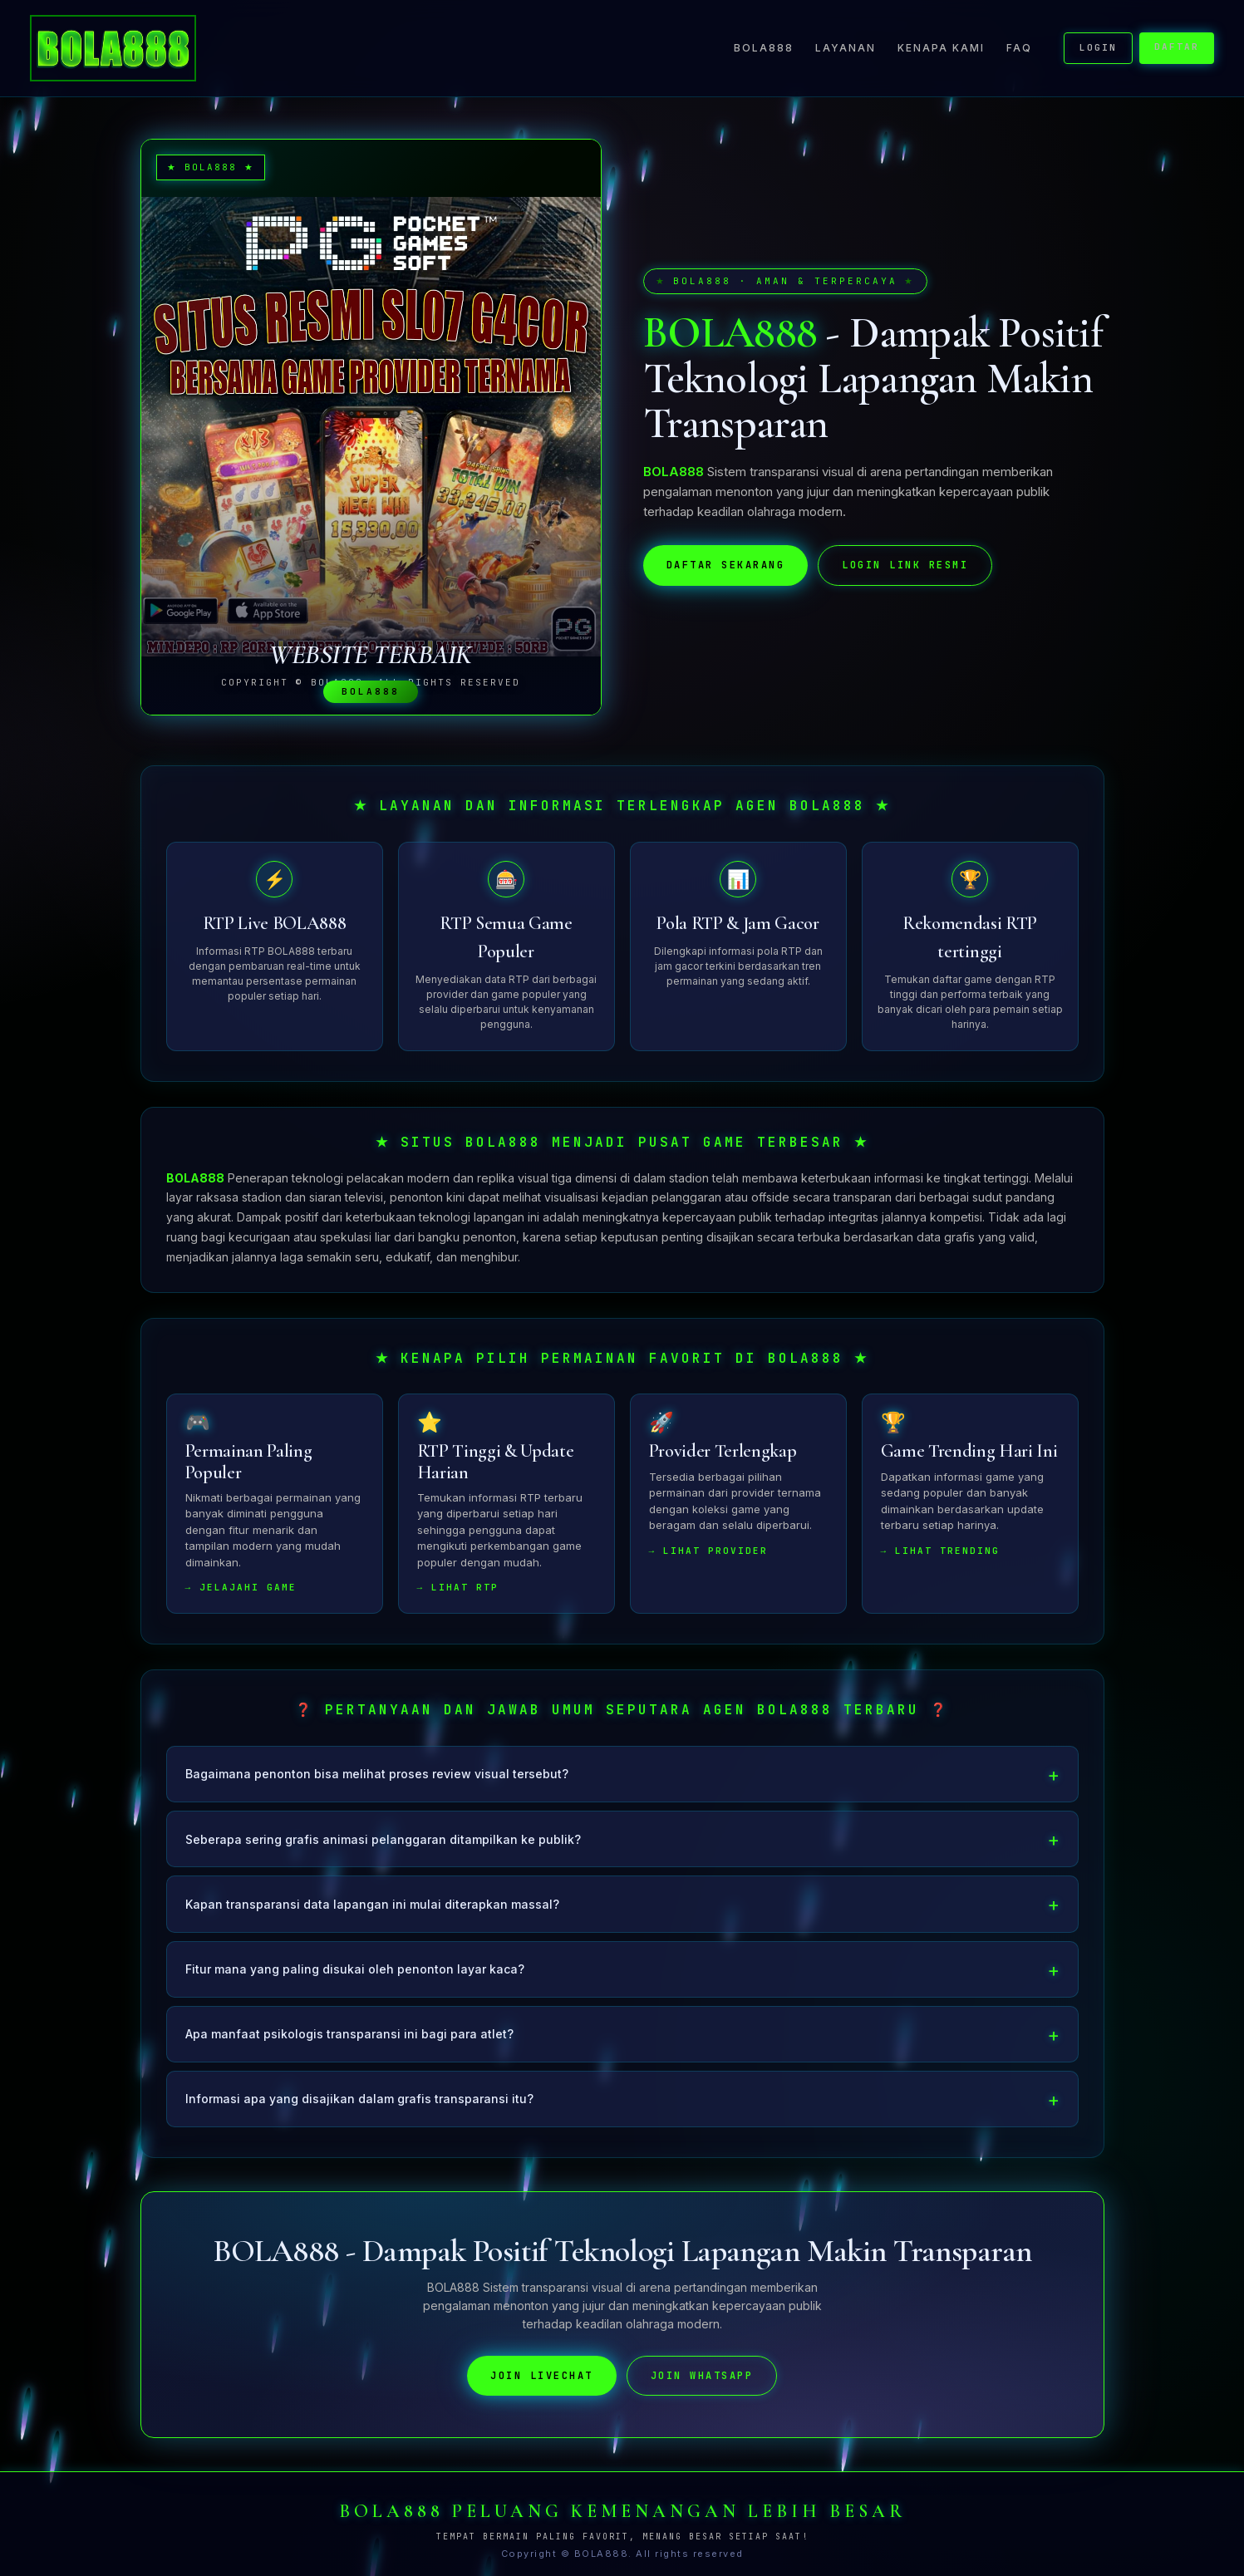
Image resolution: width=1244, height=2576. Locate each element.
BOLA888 (764, 48)
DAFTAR (1176, 46)
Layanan (845, 48)
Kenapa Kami (941, 48)
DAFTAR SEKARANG (725, 565)
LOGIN (1098, 47)
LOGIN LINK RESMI (905, 565)
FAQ (1019, 48)
